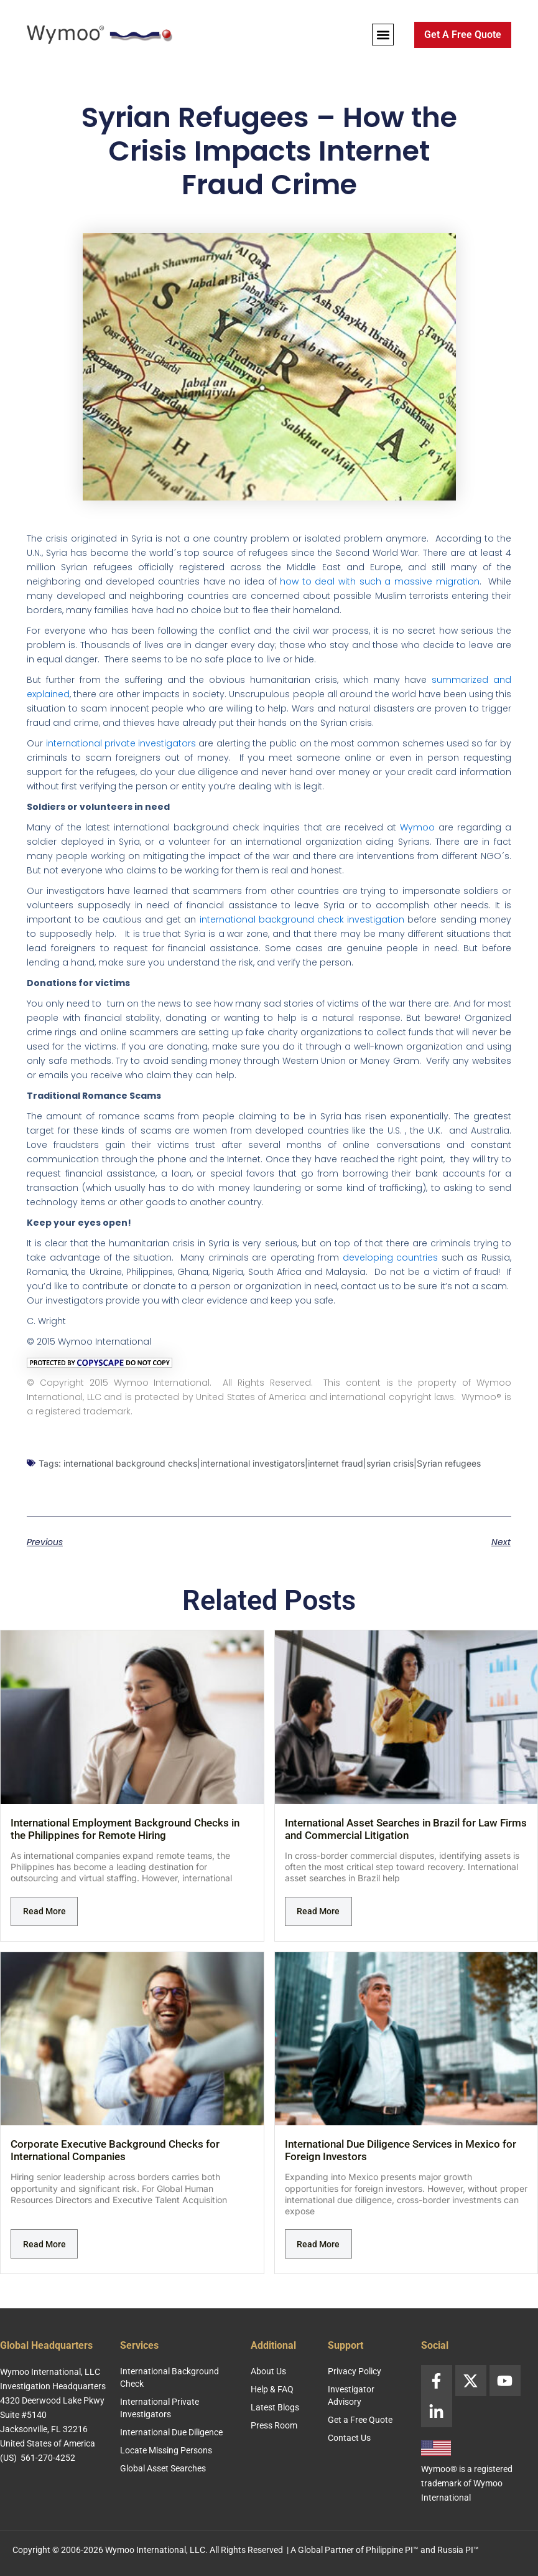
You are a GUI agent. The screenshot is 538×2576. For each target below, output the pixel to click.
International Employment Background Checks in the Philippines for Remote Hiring (125, 1829)
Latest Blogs (275, 2407)
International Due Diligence (171, 2432)
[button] (383, 34)
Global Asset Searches (163, 2468)
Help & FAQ (272, 2389)
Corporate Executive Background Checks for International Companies (115, 2150)
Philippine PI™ (392, 2550)
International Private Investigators (159, 2408)
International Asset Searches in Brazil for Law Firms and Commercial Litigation (406, 1829)
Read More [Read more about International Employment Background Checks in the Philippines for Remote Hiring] (44, 1911)
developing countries (390, 1257)
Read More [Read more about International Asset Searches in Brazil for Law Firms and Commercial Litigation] (318, 1911)
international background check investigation (302, 919)
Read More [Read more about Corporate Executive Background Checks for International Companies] (44, 2244)
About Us (268, 2371)
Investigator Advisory (351, 2395)
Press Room (274, 2425)
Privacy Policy (354, 2371)
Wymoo (417, 827)
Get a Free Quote (360, 2420)
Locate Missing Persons (166, 2450)
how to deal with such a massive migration (379, 581)
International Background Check (169, 2377)
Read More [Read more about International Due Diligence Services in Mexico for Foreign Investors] (318, 2244)
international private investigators (121, 743)
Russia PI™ (458, 2550)
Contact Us (349, 2438)
